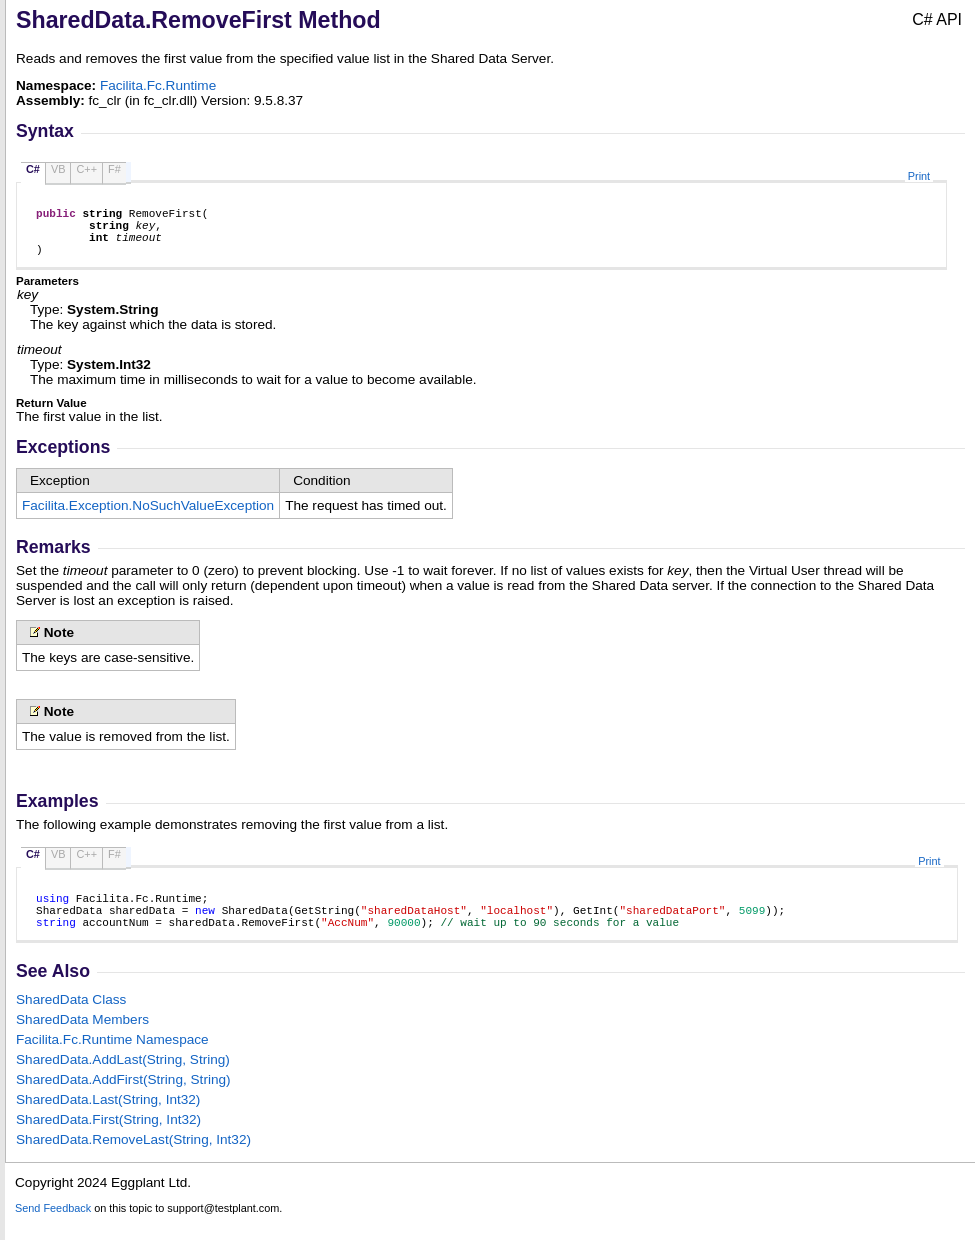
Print (919, 176)
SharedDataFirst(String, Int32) (108, 1140)
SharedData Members (82, 1040)
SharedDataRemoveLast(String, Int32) (133, 1160)
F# (114, 169)
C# (33, 169)
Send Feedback (53, 1229)
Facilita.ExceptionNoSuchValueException (148, 517)
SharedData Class (71, 1020)
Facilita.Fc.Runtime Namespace (112, 1060)
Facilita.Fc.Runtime (158, 85)
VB (58, 169)
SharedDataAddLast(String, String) (123, 1080)
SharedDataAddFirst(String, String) (123, 1100)
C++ (86, 169)
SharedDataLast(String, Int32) (108, 1120)
